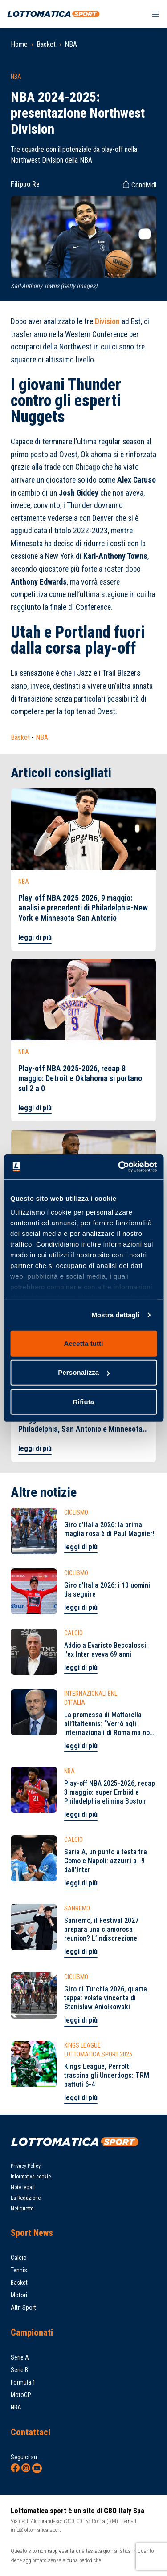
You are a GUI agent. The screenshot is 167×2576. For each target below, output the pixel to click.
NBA (71, 44)
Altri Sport (23, 2307)
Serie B (19, 2369)
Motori (19, 2295)
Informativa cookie (31, 2177)
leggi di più (35, 937)
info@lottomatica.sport (36, 2530)
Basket (46, 44)
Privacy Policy (26, 2166)
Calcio (19, 2257)
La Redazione (26, 2198)
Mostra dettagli (115, 1315)
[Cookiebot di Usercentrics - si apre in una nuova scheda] (119, 1167)
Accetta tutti (83, 1343)
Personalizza (84, 1372)
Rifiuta (83, 1401)
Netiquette (22, 2209)
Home (19, 44)
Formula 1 (23, 2382)
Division (107, 321)
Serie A (20, 2357)
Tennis (19, 2270)
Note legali (23, 2187)
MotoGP (21, 2394)
